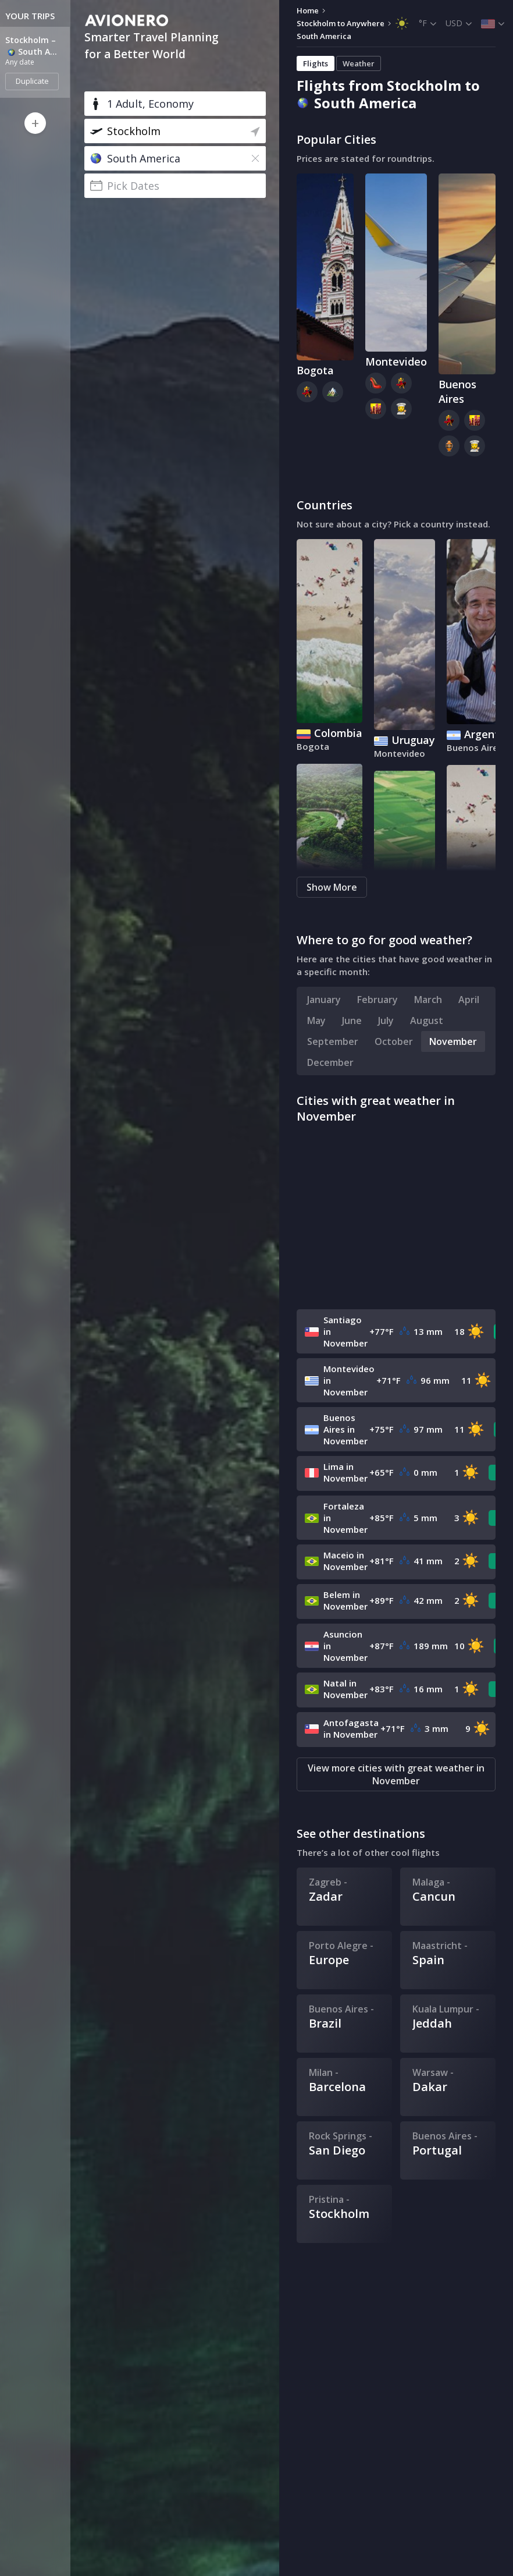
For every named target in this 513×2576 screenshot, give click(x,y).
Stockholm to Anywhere (340, 23)
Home (308, 10)
